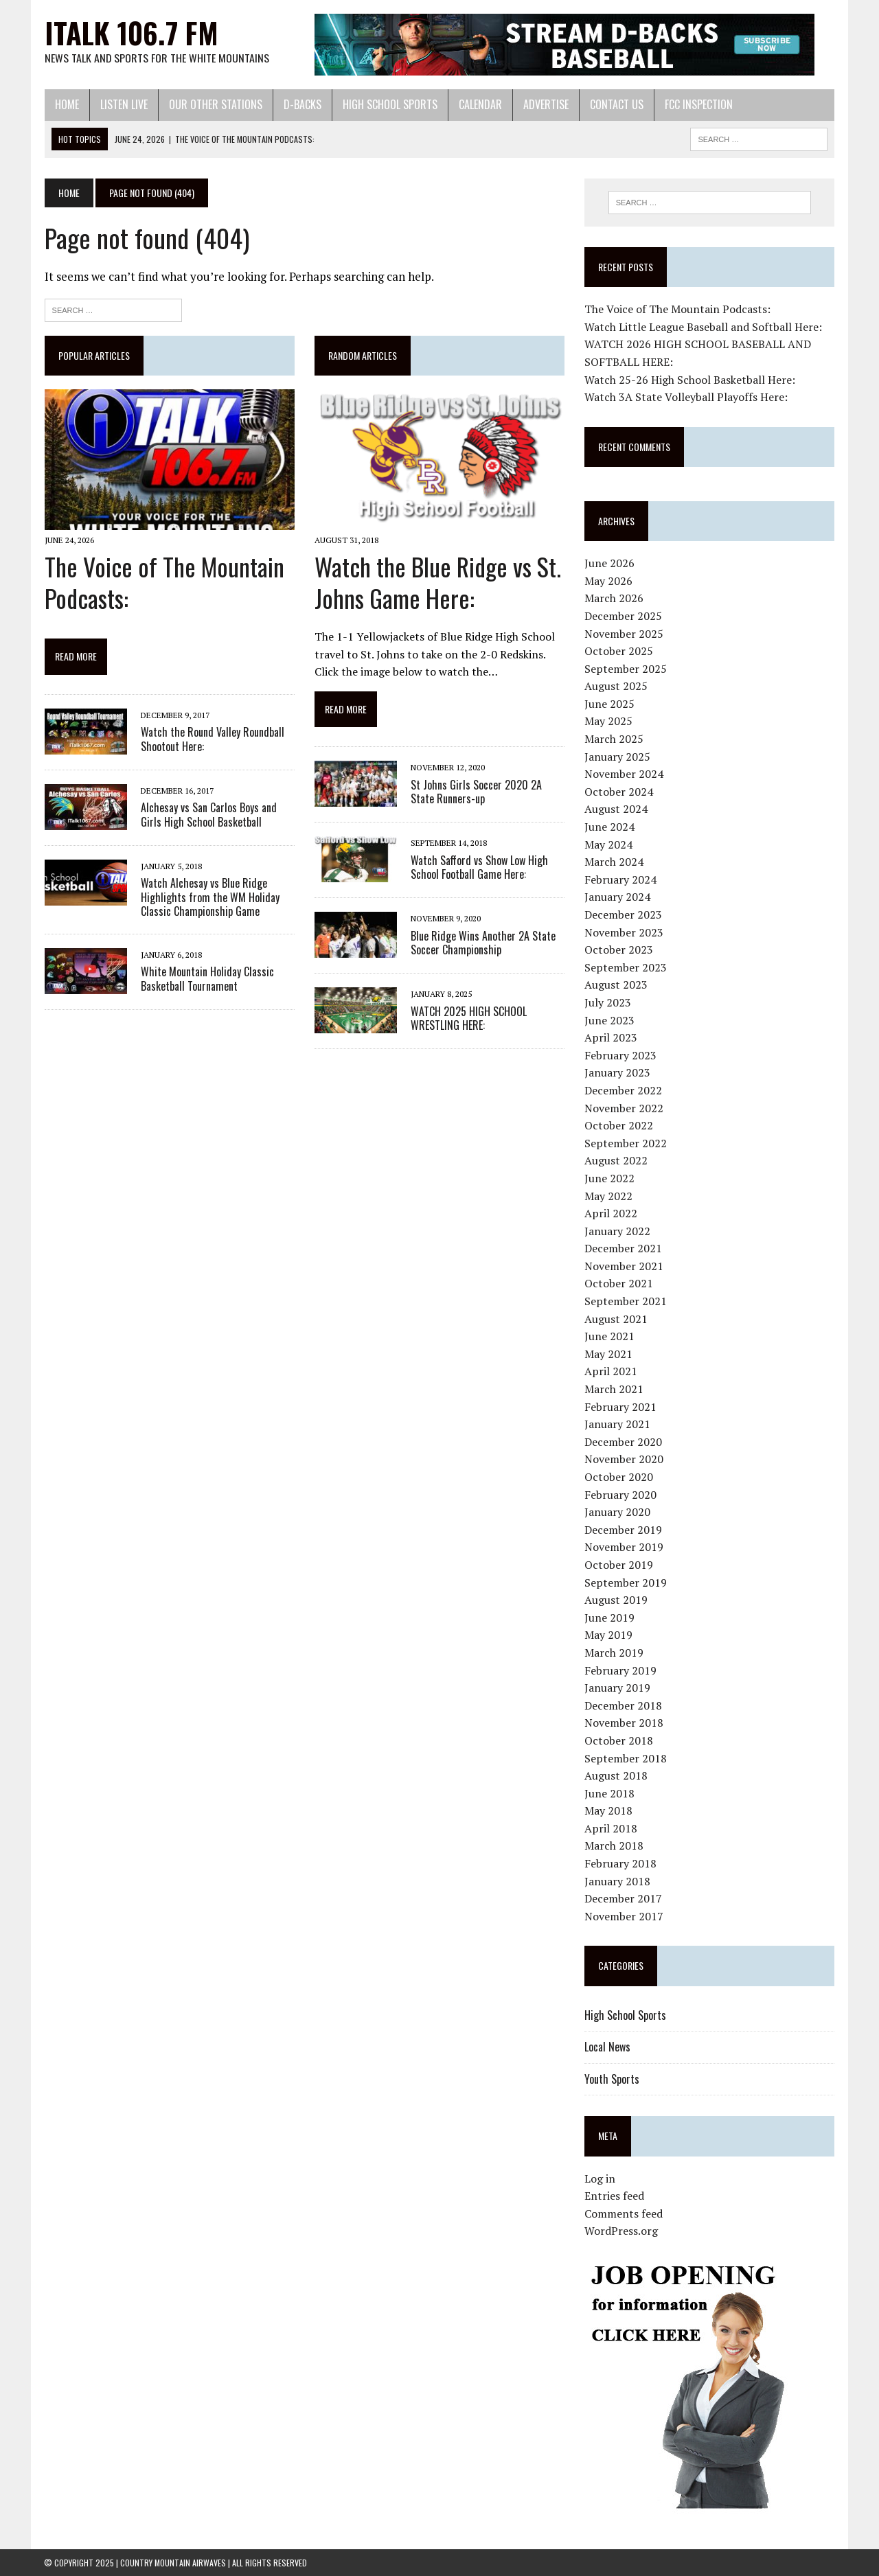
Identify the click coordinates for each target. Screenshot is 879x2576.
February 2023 (620, 1055)
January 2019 (617, 1687)
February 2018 (620, 1863)
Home (66, 104)
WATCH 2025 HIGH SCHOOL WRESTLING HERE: (469, 1018)
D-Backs (302, 104)
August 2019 (616, 1599)
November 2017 (623, 1916)
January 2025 (617, 756)
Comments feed (623, 2213)
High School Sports (389, 104)
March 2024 (613, 861)
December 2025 (623, 615)
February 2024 (620, 879)
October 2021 (618, 1283)
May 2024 (608, 844)
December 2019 (623, 1529)
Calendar (479, 104)
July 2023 (607, 1002)
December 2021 (623, 1248)
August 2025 (616, 685)
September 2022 (625, 1143)
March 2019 (613, 1652)
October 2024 (618, 791)
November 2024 (623, 773)
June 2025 (609, 703)
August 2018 (616, 1775)
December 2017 (623, 1898)
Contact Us (616, 104)
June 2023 (609, 1020)
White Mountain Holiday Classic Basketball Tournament (206, 979)
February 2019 (620, 1670)
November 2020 (623, 1459)
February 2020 (620, 1494)
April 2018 (610, 1828)
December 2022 (623, 1090)
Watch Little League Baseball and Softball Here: (703, 326)
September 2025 (625, 668)
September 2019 (625, 1582)
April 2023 (610, 1037)
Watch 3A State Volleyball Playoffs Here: (686, 396)
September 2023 (625, 967)
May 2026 (608, 580)
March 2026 (613, 598)
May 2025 (608, 721)
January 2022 (617, 1231)
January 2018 (617, 1881)
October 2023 (618, 949)
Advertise (545, 104)
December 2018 (623, 1705)
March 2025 (613, 738)
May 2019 (608, 1634)
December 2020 (623, 1441)
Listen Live (123, 104)
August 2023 (616, 984)
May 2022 (608, 1196)
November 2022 (623, 1108)
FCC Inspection (698, 104)
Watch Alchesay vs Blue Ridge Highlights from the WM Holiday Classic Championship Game (209, 897)
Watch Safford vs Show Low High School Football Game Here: (479, 867)
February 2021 (620, 1406)
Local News (607, 2046)
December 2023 (623, 914)
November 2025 (623, 633)
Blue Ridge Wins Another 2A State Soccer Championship (483, 943)
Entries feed (614, 2195)
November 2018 (623, 1722)
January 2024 (617, 896)
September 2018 (625, 1758)
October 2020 (618, 1476)
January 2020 (617, 1511)
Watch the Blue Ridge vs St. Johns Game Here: (438, 582)
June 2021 (609, 1336)
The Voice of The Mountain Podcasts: (164, 582)
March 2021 (613, 1388)
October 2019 (618, 1564)
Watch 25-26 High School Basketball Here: (689, 379)
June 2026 (609, 563)
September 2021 (625, 1301)
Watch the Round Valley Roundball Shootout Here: (212, 739)
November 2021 (623, 1266)
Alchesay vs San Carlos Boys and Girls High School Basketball (208, 814)
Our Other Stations (215, 104)
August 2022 (616, 1160)
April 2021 (610, 1371)
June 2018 (609, 1793)
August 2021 (616, 1318)
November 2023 (623, 932)
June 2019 (609, 1617)
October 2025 (618, 650)
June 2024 (609, 826)
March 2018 (613, 1846)
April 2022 (610, 1213)
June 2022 (609, 1178)
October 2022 (618, 1125)
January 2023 (617, 1072)
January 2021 (617, 1423)
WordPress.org (621, 2230)
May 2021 (608, 1353)
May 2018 (608, 1810)
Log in (599, 2178)
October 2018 (618, 1740)
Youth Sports (611, 2079)
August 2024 (616, 809)
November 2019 (623, 1546)
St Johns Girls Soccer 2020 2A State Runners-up (476, 792)
